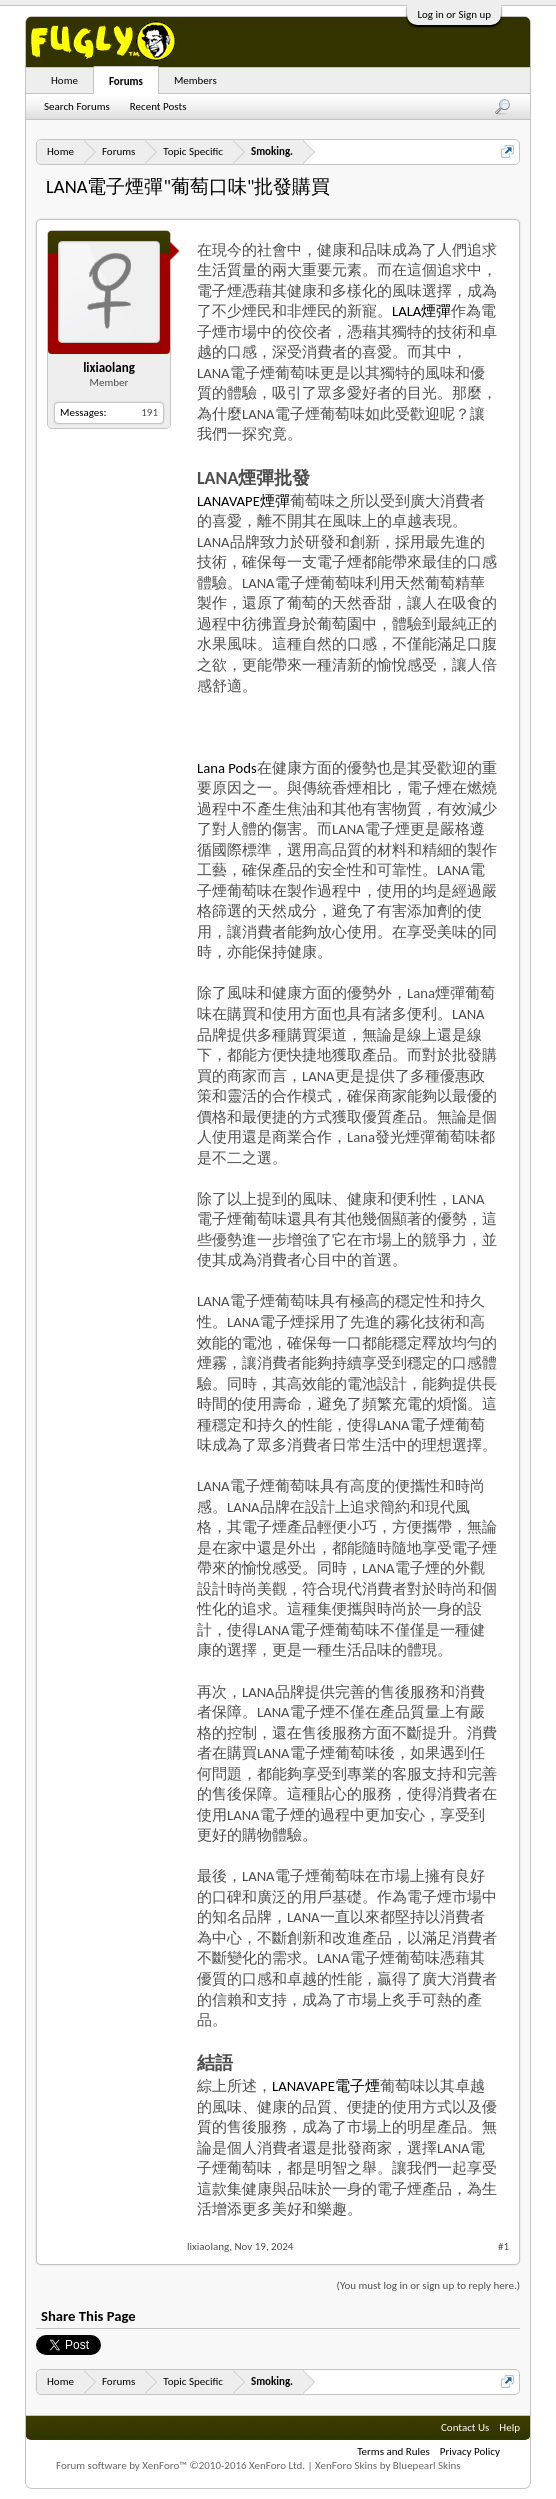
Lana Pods (227, 768)
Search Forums (77, 106)
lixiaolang (109, 367)
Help (509, 2427)
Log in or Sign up (454, 14)
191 (149, 412)
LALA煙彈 (421, 311)
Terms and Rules (393, 2451)
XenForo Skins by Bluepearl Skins (388, 2465)
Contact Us (465, 2427)
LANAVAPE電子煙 (326, 2086)
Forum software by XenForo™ (180, 2465)
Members (195, 80)
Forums (126, 81)
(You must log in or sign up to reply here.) (428, 2285)
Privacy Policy (470, 2451)
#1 (503, 2246)
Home (64, 80)
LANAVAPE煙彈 (243, 501)
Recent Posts (158, 106)
